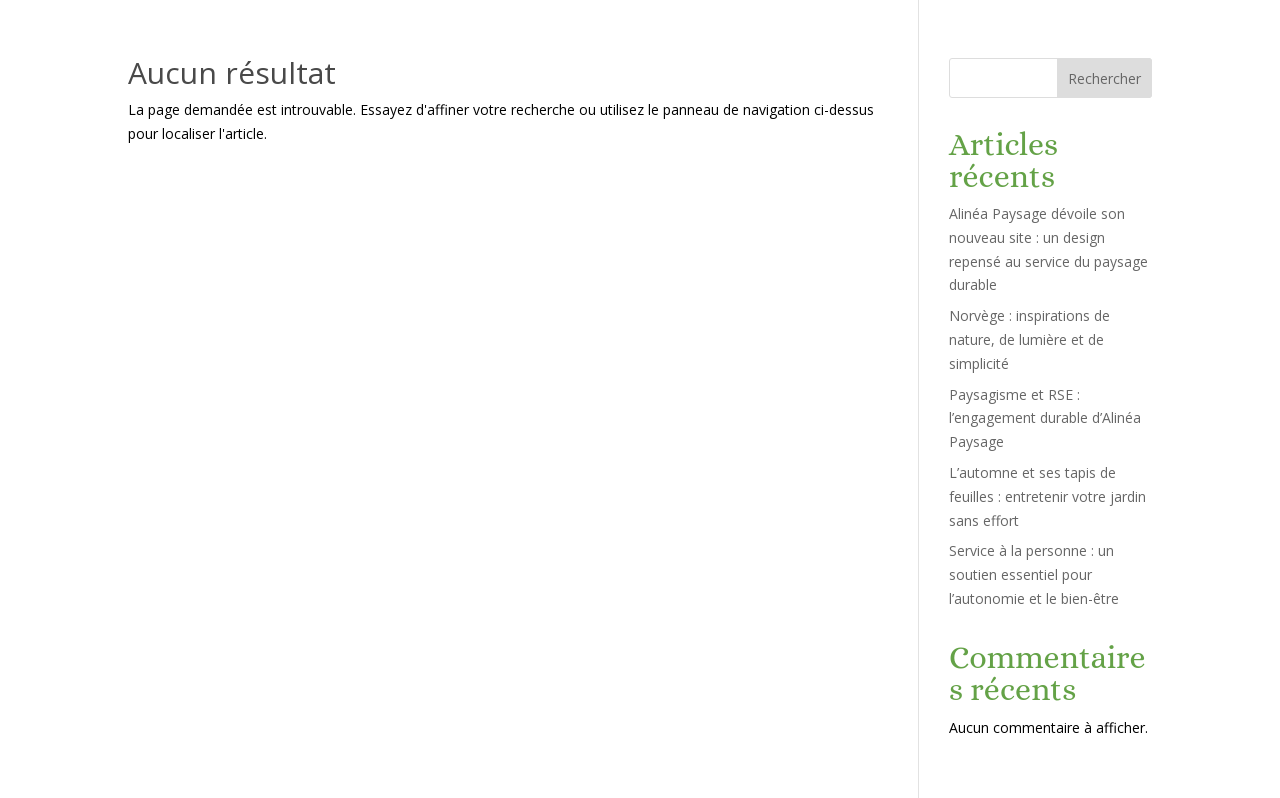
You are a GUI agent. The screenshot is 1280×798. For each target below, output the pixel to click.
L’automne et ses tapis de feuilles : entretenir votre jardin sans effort (1047, 496)
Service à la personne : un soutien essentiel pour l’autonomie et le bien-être (1034, 574)
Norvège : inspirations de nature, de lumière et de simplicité (1029, 339)
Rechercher (1104, 78)
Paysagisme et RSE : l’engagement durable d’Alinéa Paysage (1045, 418)
